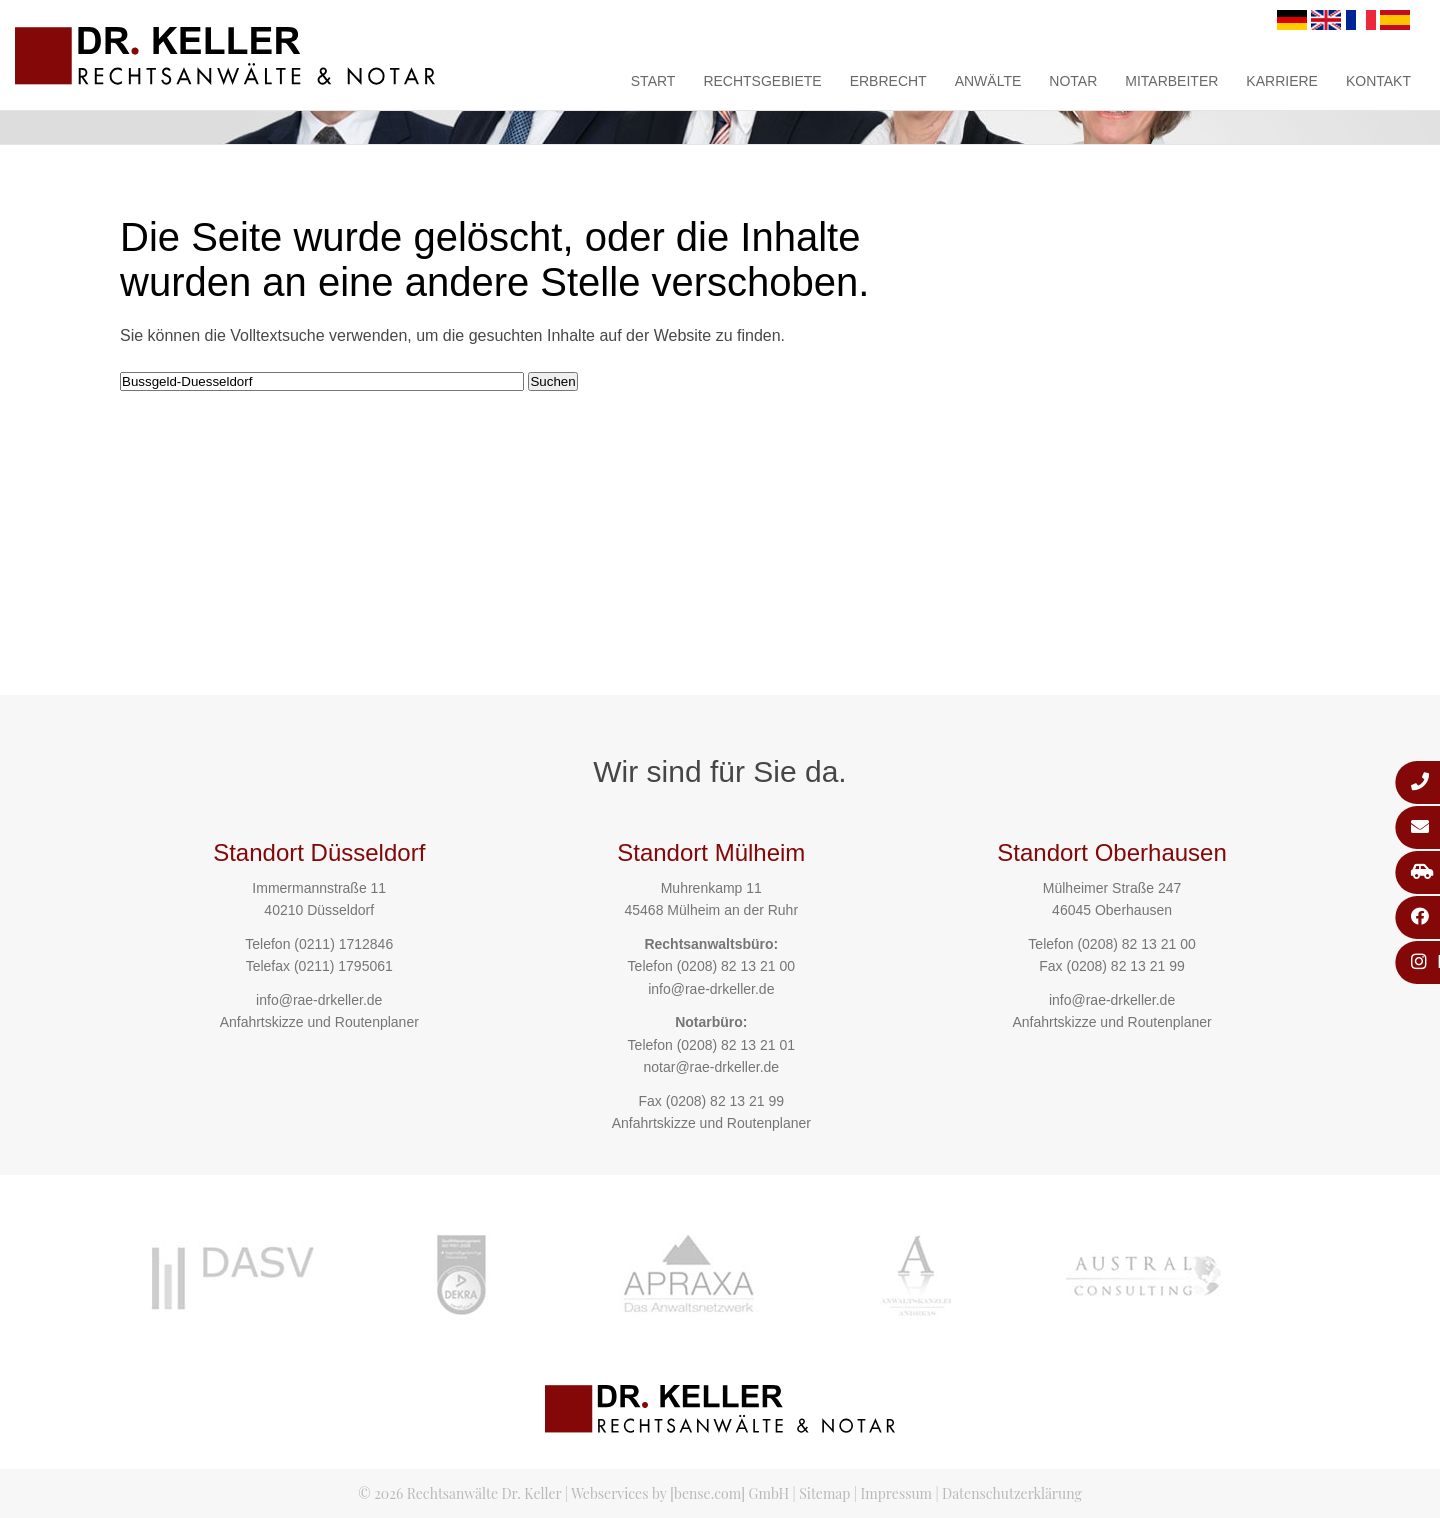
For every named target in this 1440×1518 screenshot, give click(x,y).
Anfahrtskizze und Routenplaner (319, 1022)
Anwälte (988, 81)
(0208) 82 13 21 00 (736, 966)
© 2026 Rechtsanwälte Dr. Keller (459, 1493)
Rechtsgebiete (762, 81)
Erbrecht (888, 81)
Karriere (1282, 81)
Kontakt (1378, 81)
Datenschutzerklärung (1012, 1493)
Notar (1073, 81)
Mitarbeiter (1171, 81)
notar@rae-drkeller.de (711, 1067)
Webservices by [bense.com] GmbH (680, 1493)
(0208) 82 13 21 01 (736, 1045)
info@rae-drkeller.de (319, 1000)
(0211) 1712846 (343, 944)
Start (653, 81)
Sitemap (824, 1493)
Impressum (896, 1493)
